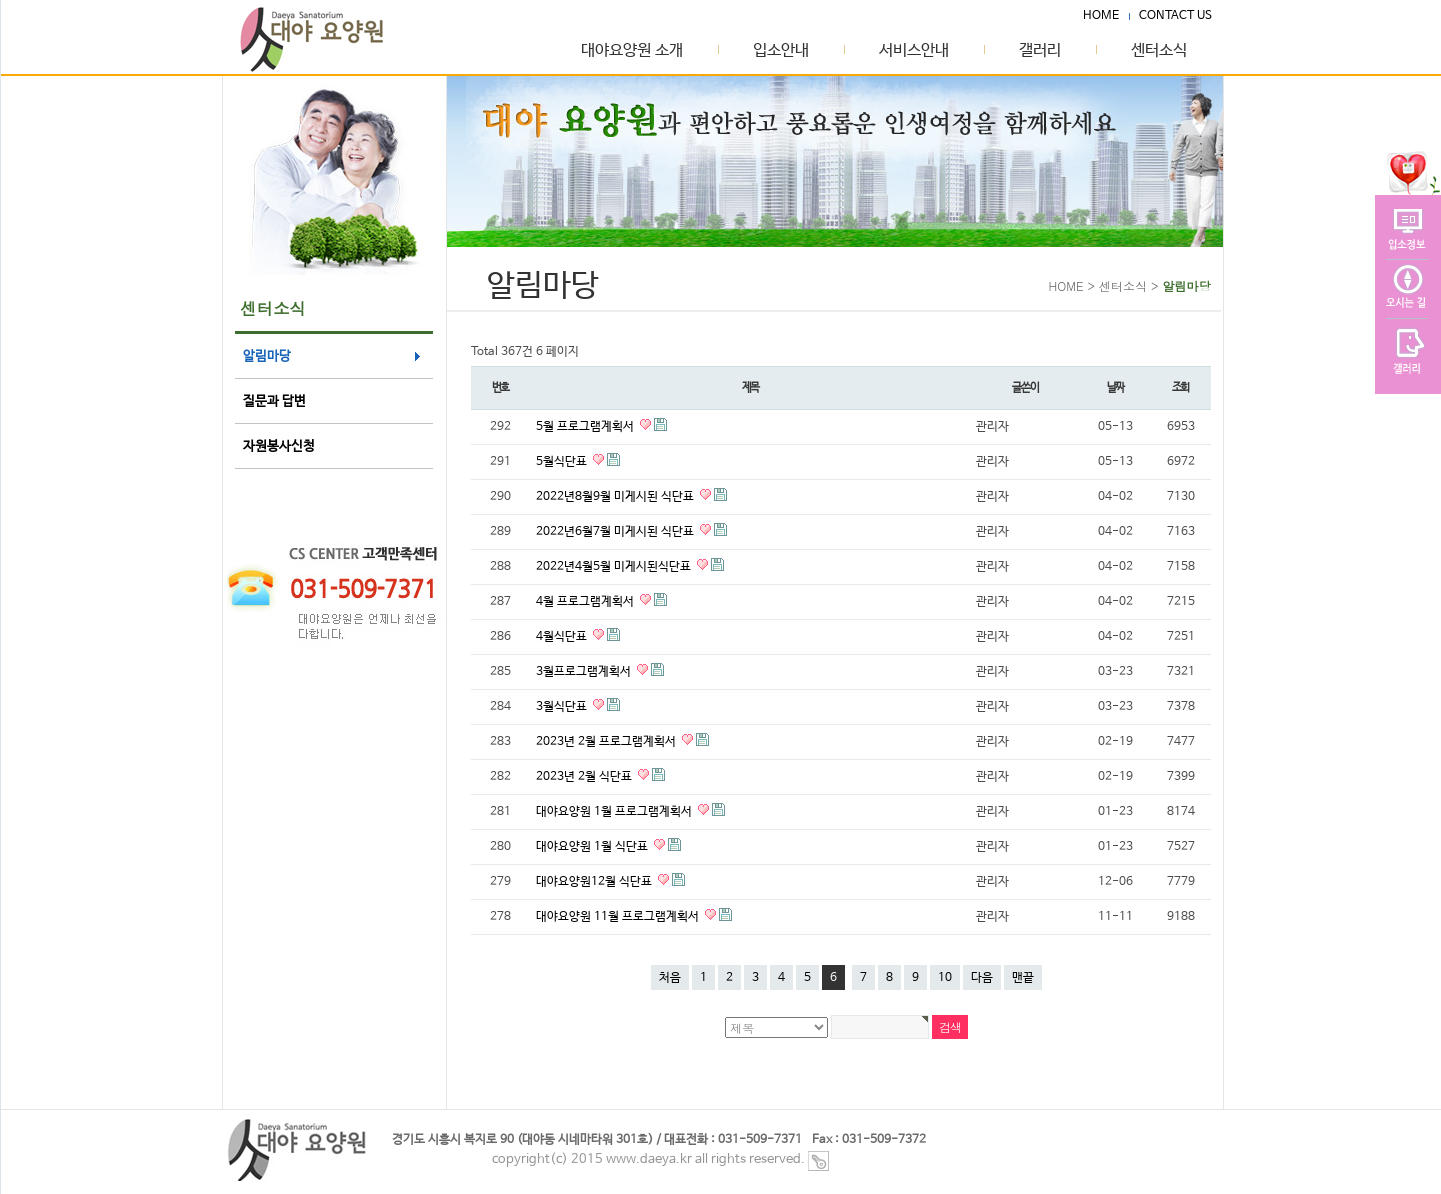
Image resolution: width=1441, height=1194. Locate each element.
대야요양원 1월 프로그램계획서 (615, 812)
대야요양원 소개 (632, 51)
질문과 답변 (274, 401)
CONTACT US (1175, 15)
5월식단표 (563, 462)
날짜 (1116, 387)
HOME (1101, 15)
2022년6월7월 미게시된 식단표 (616, 532)
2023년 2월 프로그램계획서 (607, 742)
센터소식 (1159, 51)
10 (945, 978)
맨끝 (1023, 978)
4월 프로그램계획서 (586, 602)
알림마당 (267, 356)
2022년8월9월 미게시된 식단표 (616, 497)
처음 (670, 978)
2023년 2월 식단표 (585, 777)
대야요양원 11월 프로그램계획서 (619, 917)
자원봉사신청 (279, 446)
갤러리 (1040, 51)
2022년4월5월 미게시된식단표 (615, 567)
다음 (982, 978)
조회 (1181, 387)
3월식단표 (563, 707)
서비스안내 (914, 51)
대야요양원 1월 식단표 (593, 847)
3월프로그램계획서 (585, 672)
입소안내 (781, 51)
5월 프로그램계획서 (586, 427)
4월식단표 (563, 637)
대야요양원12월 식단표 (595, 882)
